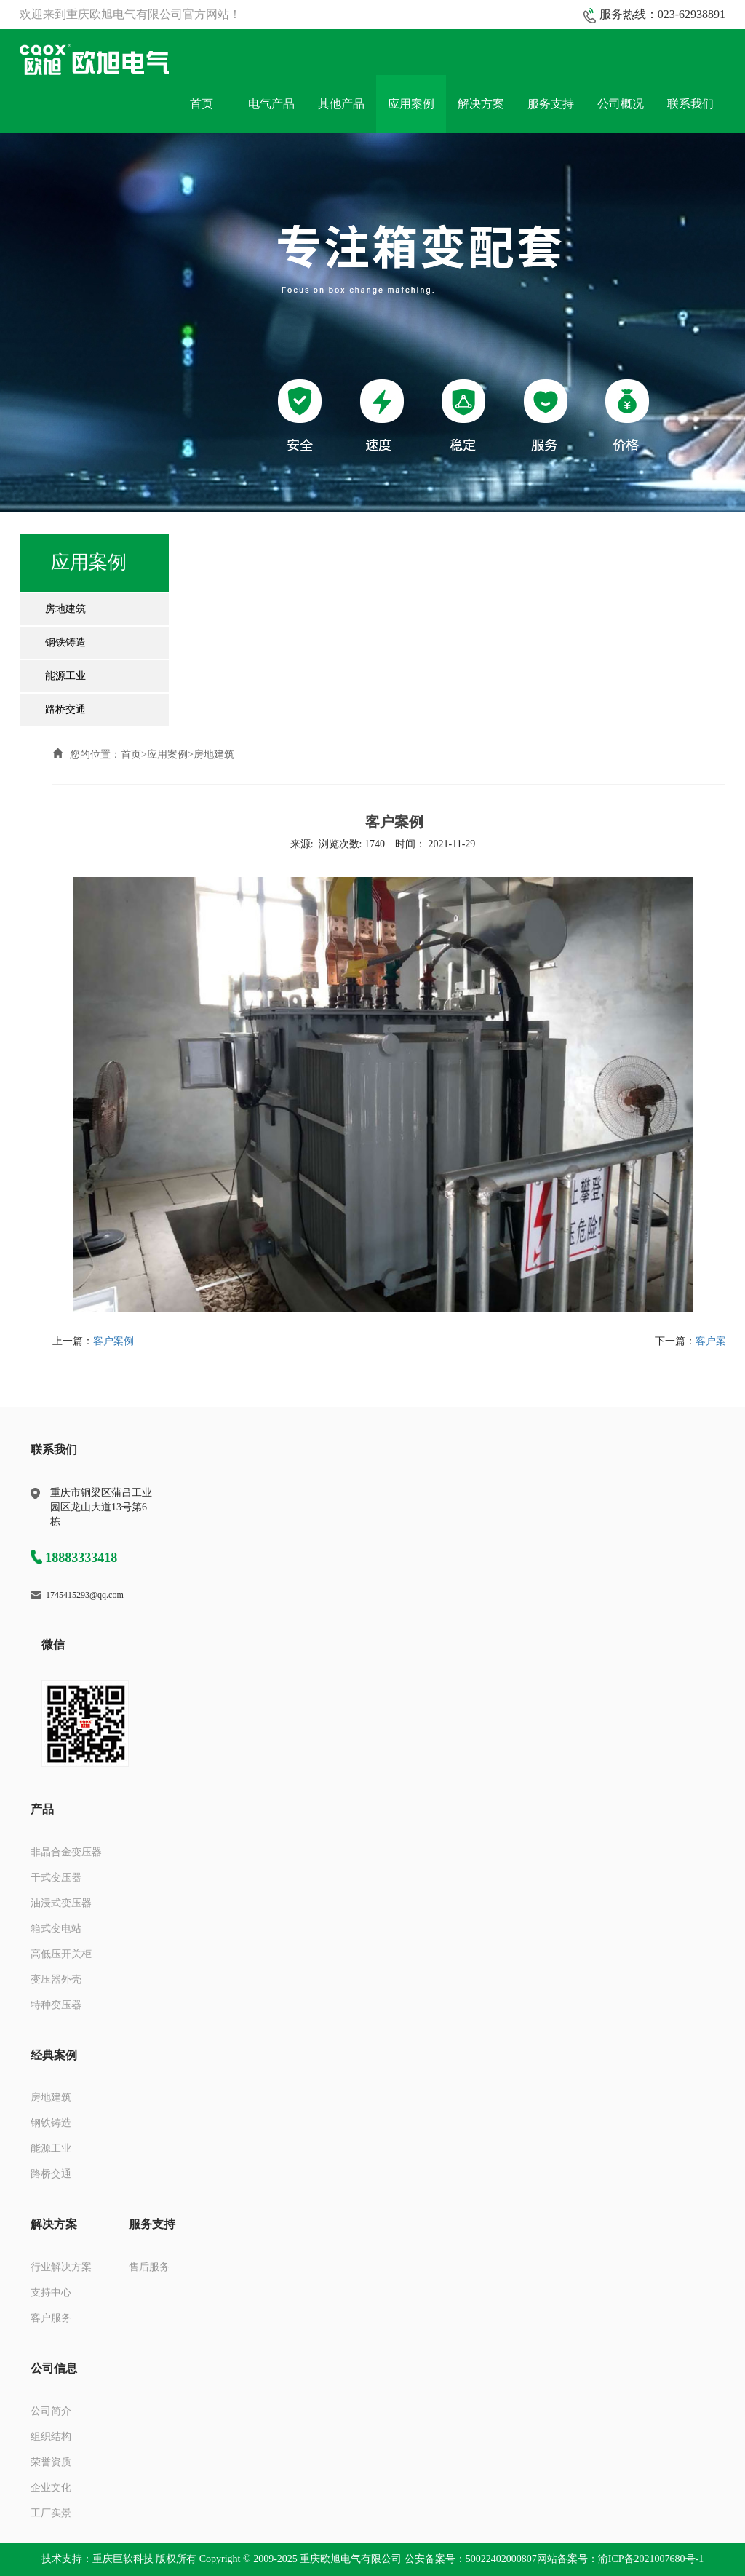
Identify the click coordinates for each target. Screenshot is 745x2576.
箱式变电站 (56, 1928)
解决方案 (481, 104)
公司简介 (51, 2411)
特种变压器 (56, 2005)
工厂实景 (51, 2513)
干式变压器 (56, 1877)
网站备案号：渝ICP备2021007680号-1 (620, 2558)
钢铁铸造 (65, 642)
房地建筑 (65, 608)
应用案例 (411, 104)
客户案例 (113, 1341)
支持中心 (51, 2292)
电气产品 (271, 104)
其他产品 (341, 104)
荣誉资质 (51, 2462)
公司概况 (620, 104)
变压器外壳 (56, 1979)
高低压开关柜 (61, 1954)
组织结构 (51, 2436)
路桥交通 (65, 709)
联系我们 (690, 104)
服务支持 (550, 104)
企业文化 (51, 2487)
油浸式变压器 (61, 1903)
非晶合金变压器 (66, 1852)
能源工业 (65, 675)
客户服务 (51, 2318)
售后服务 (149, 2267)
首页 (201, 104)
